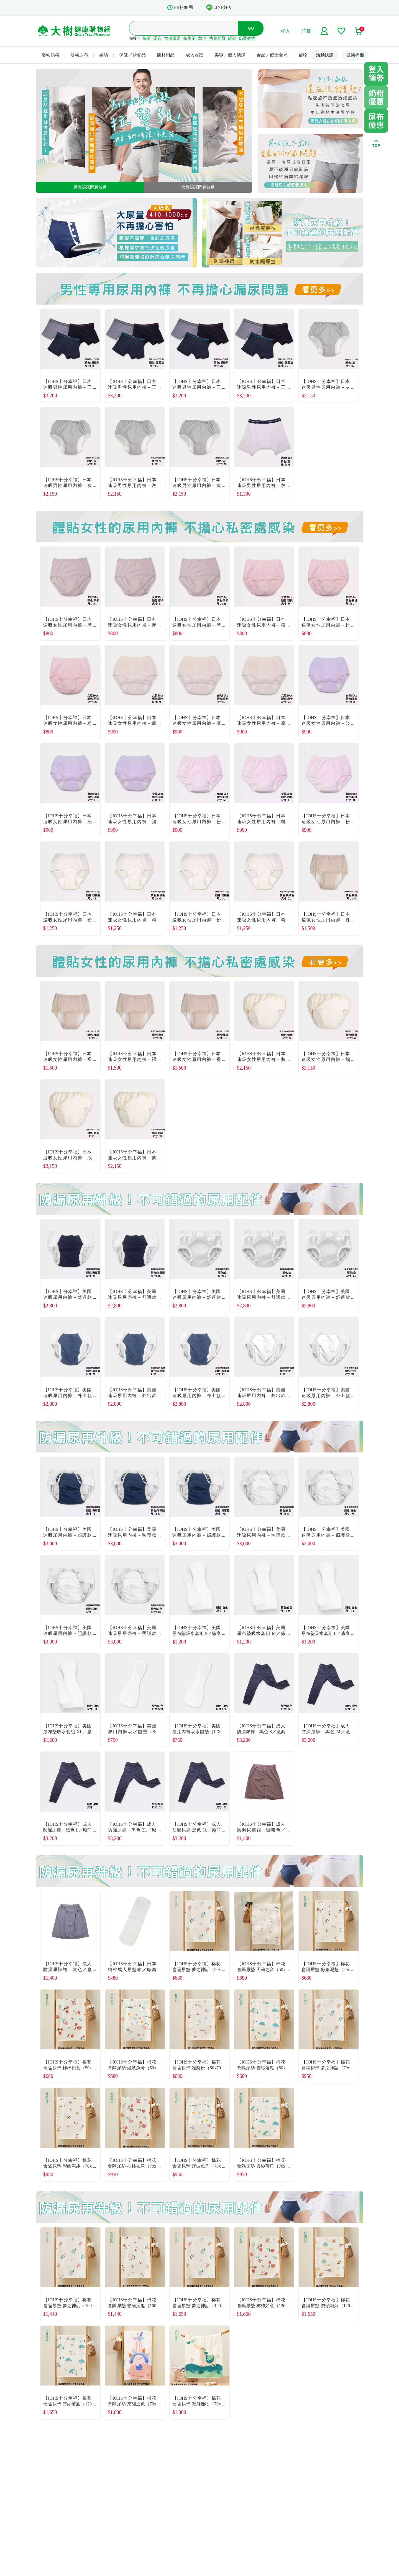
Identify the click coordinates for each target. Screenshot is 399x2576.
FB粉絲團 (180, 7)
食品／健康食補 (272, 55)
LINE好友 (219, 7)
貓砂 (232, 38)
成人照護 (194, 55)
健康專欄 (355, 55)
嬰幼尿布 (79, 55)
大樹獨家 (172, 38)
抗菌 (146, 38)
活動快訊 (325, 55)
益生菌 (189, 38)
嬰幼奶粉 (50, 55)
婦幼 (103, 55)
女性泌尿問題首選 (198, 187)
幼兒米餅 (217, 38)
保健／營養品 (132, 55)
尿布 (157, 38)
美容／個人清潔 (229, 55)
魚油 (202, 38)
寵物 (303, 55)
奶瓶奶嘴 (247, 38)
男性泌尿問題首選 (90, 187)
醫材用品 (166, 55)
